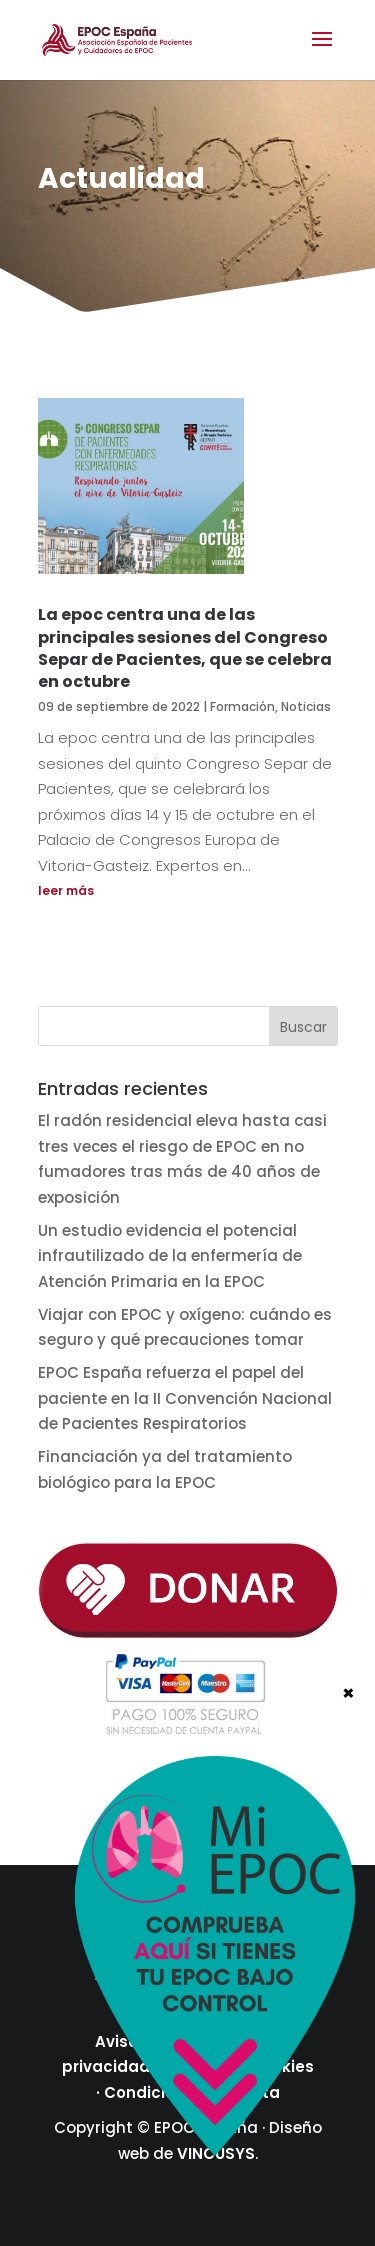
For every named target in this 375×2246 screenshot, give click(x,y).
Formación (242, 706)
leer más (66, 890)
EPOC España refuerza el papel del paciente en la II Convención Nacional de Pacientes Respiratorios (185, 1398)
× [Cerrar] (348, 1692)
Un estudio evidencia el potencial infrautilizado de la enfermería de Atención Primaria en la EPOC (170, 1256)
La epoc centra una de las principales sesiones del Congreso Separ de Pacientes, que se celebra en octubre (185, 648)
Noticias (306, 706)
